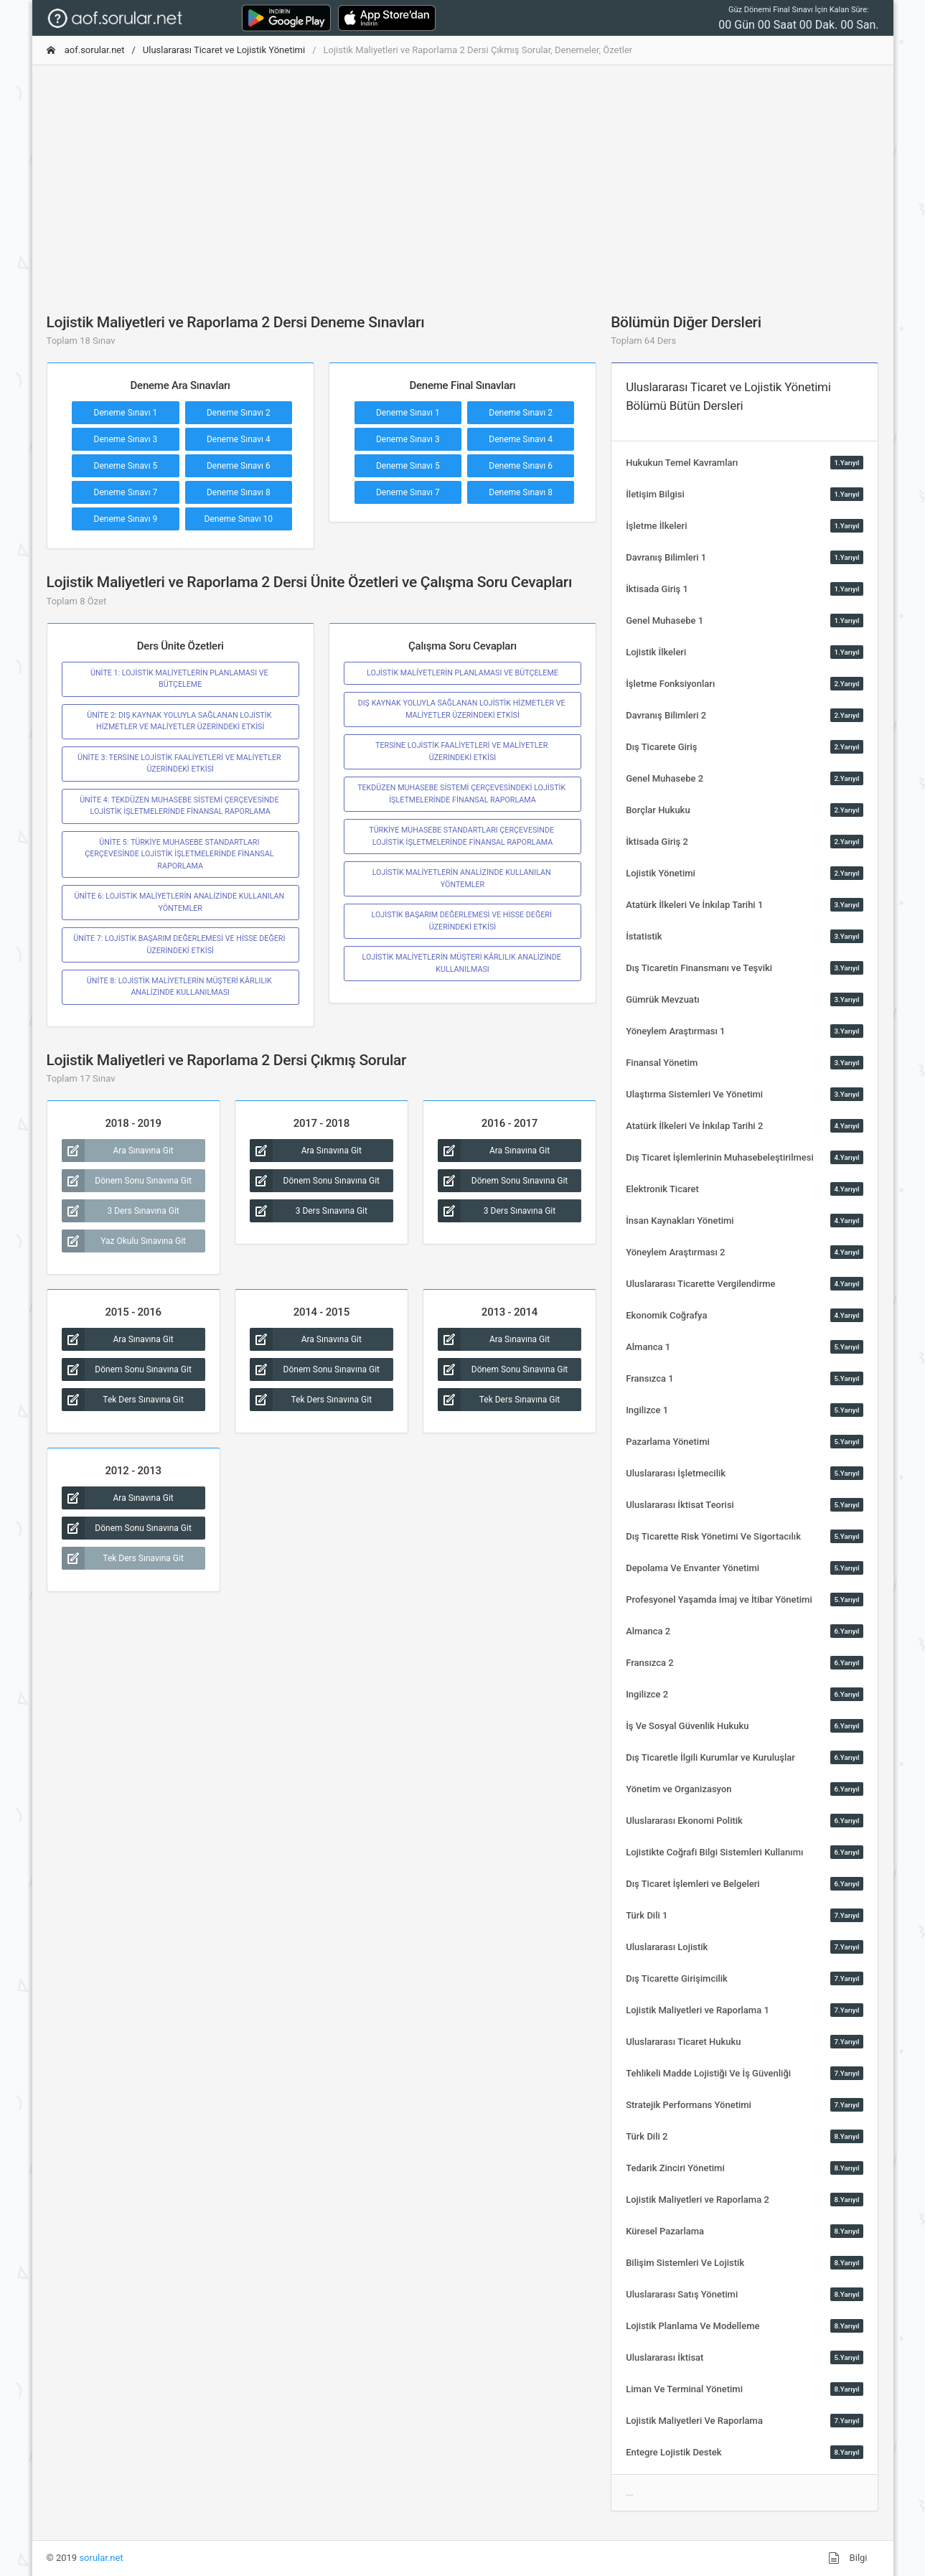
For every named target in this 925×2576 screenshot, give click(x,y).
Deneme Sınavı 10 (239, 519)
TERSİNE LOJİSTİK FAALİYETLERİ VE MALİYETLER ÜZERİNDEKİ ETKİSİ (462, 751)
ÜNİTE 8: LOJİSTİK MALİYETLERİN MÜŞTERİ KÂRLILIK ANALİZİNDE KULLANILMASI (180, 986)
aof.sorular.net (86, 50)
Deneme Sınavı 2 (239, 413)
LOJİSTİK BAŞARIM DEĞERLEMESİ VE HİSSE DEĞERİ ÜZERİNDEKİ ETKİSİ (463, 920)
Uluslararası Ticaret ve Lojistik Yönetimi (224, 50)
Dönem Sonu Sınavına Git (127, 1180)
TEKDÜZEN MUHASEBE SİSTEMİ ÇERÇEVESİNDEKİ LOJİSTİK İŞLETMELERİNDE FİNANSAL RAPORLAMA (462, 793)
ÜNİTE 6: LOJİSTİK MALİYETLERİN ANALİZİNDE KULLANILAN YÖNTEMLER (180, 901)
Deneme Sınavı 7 (126, 492)
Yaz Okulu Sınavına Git (124, 1241)
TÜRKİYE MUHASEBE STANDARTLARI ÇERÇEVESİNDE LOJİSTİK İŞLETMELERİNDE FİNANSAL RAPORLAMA (462, 835)
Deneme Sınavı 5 (126, 466)
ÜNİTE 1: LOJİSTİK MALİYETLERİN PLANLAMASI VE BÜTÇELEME (180, 678)
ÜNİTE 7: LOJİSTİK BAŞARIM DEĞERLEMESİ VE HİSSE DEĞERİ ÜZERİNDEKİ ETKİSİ (180, 944)
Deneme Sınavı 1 (126, 413)
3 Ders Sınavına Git (120, 1210)
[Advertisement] (463, 177)
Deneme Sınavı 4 (239, 439)
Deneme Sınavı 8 (239, 492)
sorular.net (101, 2557)
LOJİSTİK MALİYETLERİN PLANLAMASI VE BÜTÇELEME (462, 673)
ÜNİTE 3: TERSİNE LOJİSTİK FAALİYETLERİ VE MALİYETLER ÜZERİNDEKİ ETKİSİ (180, 763)
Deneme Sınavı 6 (239, 466)
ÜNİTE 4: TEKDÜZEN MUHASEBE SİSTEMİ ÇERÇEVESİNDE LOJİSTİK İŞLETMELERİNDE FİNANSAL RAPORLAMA (180, 805)
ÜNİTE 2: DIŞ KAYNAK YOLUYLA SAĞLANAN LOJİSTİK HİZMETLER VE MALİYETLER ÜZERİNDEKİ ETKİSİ (180, 721)
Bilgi (847, 2558)
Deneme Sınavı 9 (126, 519)
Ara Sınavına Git (118, 1150)
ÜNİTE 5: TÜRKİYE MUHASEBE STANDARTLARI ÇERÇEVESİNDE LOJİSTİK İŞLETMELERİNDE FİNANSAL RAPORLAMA (180, 854)
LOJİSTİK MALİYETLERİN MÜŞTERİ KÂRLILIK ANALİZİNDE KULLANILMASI (462, 962)
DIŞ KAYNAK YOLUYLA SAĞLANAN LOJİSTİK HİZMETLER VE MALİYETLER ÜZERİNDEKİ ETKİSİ (463, 708)
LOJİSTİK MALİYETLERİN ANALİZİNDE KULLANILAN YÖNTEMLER (462, 878)
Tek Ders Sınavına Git (123, 1399)
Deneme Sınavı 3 (126, 439)
